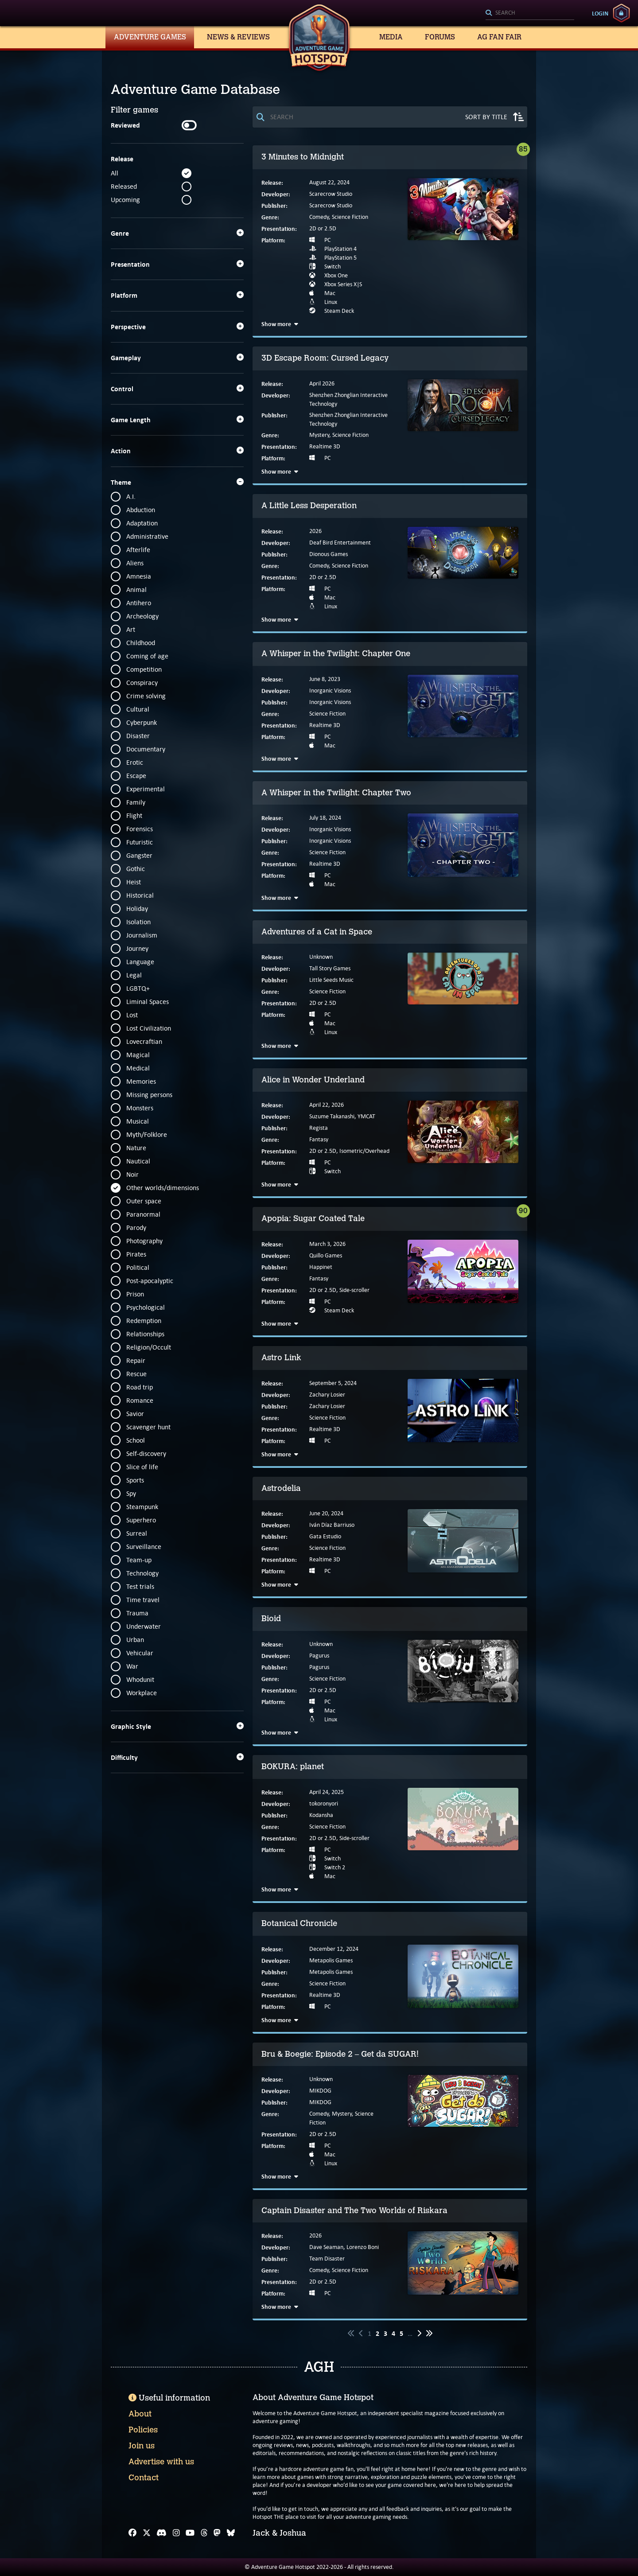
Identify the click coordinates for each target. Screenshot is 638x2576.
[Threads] (204, 2533)
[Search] (530, 13)
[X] (147, 2533)
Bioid (271, 1618)
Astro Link (281, 1357)
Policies (143, 2430)
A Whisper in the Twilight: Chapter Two (336, 793)
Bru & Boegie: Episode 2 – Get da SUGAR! (340, 2054)
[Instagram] (176, 2533)
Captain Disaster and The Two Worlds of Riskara (354, 2210)
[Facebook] (132, 2533)
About (140, 2414)
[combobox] (530, 13)
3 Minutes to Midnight (302, 157)
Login (600, 13)
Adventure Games (150, 37)
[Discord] (161, 2533)
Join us (141, 2446)
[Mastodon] (217, 2533)
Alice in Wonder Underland (313, 1080)
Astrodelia (281, 1488)
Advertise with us (161, 2462)
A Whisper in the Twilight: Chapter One (335, 653)
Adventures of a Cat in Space (316, 932)
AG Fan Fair (499, 37)
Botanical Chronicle (299, 1923)
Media (391, 37)
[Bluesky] (231, 2533)
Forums (440, 37)
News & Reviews (238, 37)
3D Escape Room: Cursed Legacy (325, 358)
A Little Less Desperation (309, 505)
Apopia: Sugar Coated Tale (313, 1218)
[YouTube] (190, 2533)
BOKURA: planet (292, 1766)
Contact (143, 2478)
